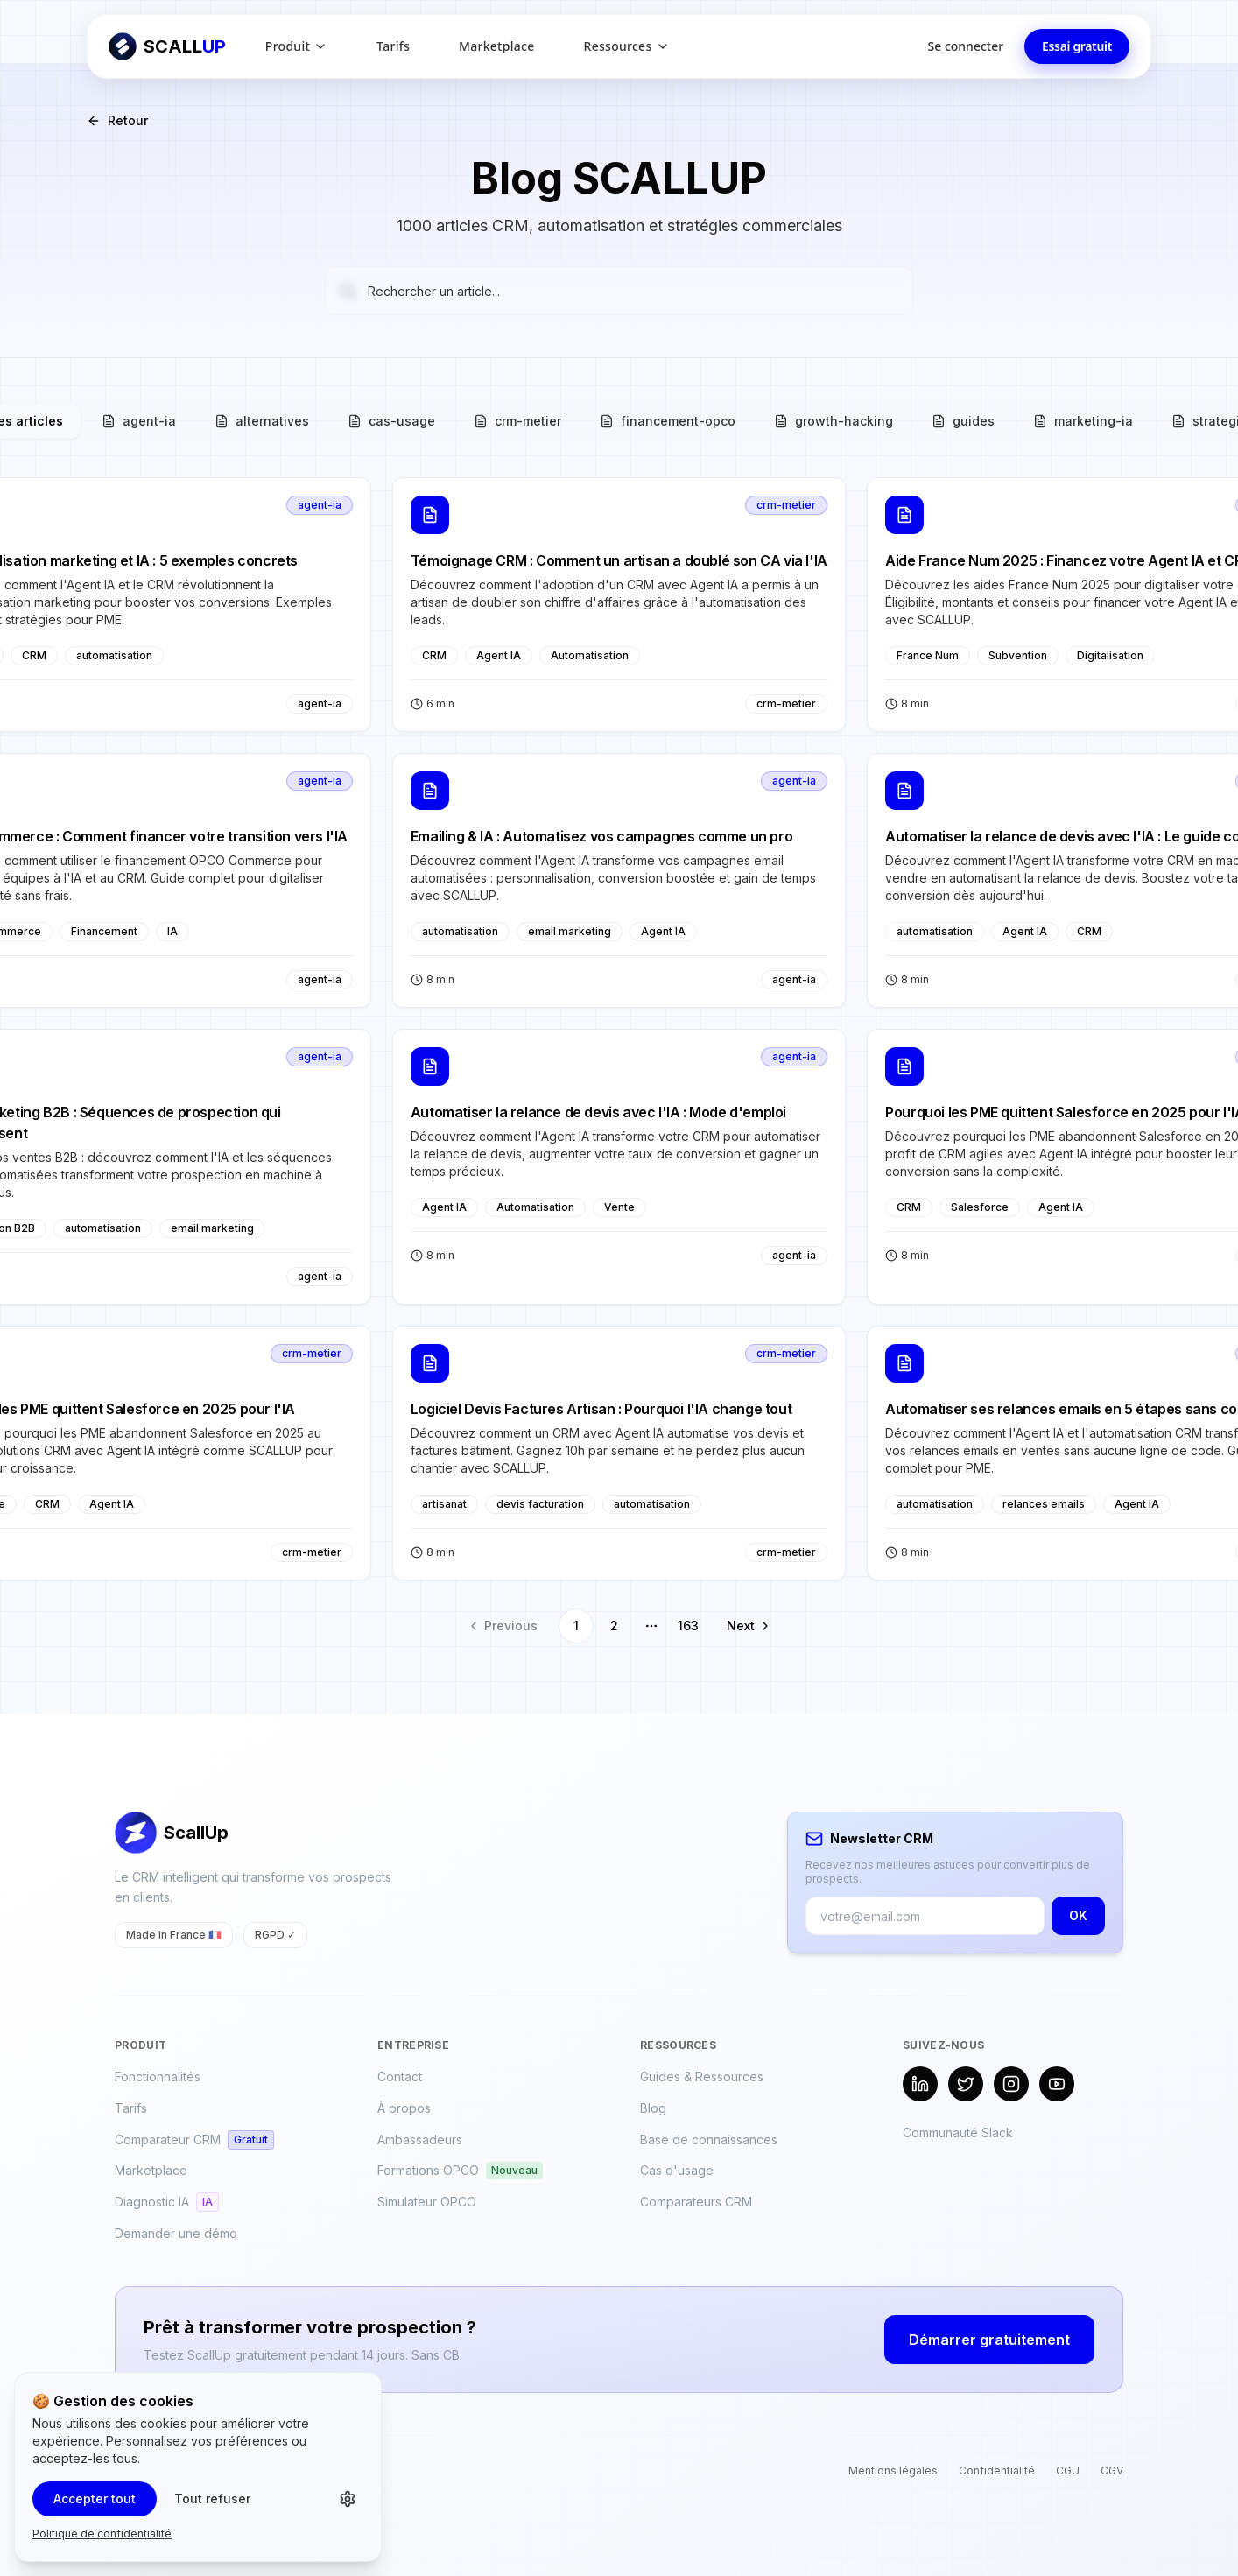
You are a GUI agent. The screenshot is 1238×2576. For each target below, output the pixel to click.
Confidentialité (997, 2470)
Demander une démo (176, 2233)
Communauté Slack (958, 2132)
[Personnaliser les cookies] (347, 2499)
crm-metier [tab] (517, 420)
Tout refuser (212, 2498)
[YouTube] (1056, 2083)
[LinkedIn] (920, 2083)
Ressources (627, 46)
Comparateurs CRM (696, 2201)
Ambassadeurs (419, 2139)
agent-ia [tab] (139, 420)
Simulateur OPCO (426, 2201)
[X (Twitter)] (965, 2083)
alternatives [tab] (262, 420)
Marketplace (496, 46)
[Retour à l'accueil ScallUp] (168, 46)
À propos (404, 2108)
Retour (117, 120)
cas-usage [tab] (391, 420)
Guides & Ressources (701, 2076)
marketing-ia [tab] (1083, 420)
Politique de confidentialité (102, 2533)
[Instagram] (1011, 2083)
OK (1078, 1915)
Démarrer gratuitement (989, 2339)
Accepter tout (94, 2498)
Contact (399, 2076)
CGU (1068, 2470)
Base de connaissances (708, 2139)
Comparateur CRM (194, 2140)
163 (688, 1625)
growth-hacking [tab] (833, 420)
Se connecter (966, 46)
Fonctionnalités (157, 2076)
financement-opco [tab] (667, 420)
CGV (1112, 2470)
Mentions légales (893, 2470)
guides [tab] (963, 420)
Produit (296, 46)
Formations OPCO (460, 2170)
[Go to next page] (745, 1625)
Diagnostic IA (167, 2202)
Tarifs (393, 46)
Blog (653, 2108)
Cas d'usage (677, 2170)
